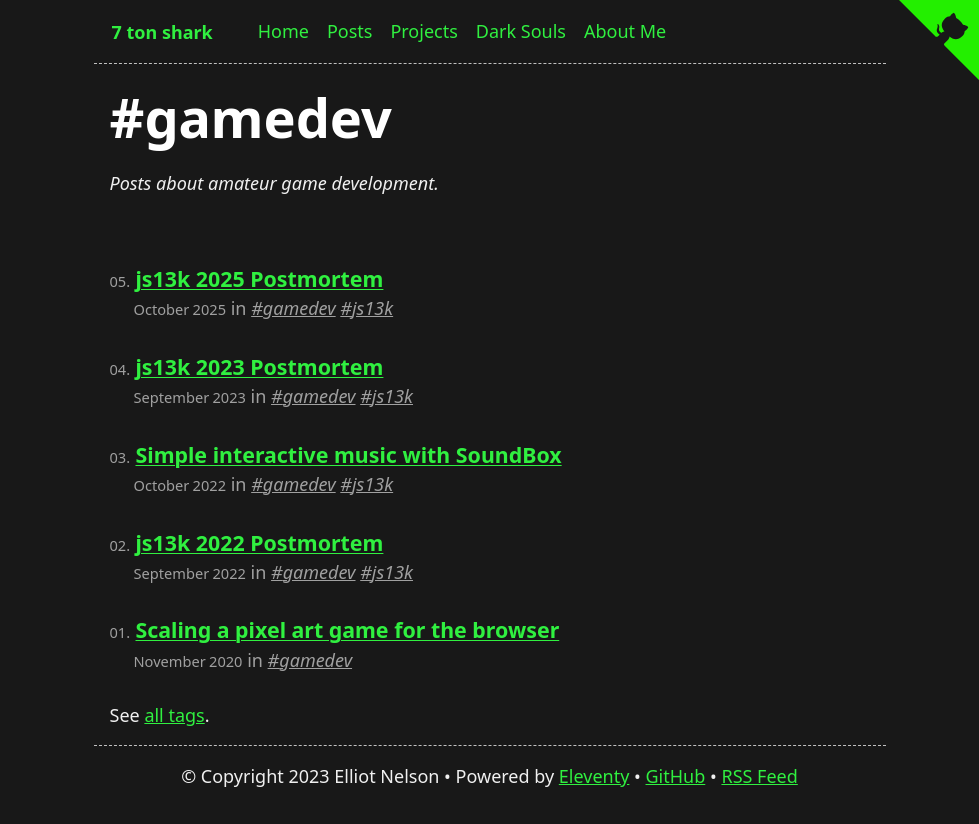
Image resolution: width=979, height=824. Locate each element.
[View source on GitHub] (939, 42)
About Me (625, 31)
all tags (174, 715)
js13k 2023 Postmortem (259, 366)
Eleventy (594, 776)
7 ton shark (162, 32)
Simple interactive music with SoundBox (348, 454)
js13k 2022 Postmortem (259, 542)
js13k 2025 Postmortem (259, 278)
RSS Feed (759, 776)
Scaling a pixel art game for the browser (347, 629)
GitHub (676, 776)
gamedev (299, 308)
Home (283, 31)
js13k (372, 308)
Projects (423, 31)
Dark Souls (521, 31)
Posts (350, 31)
